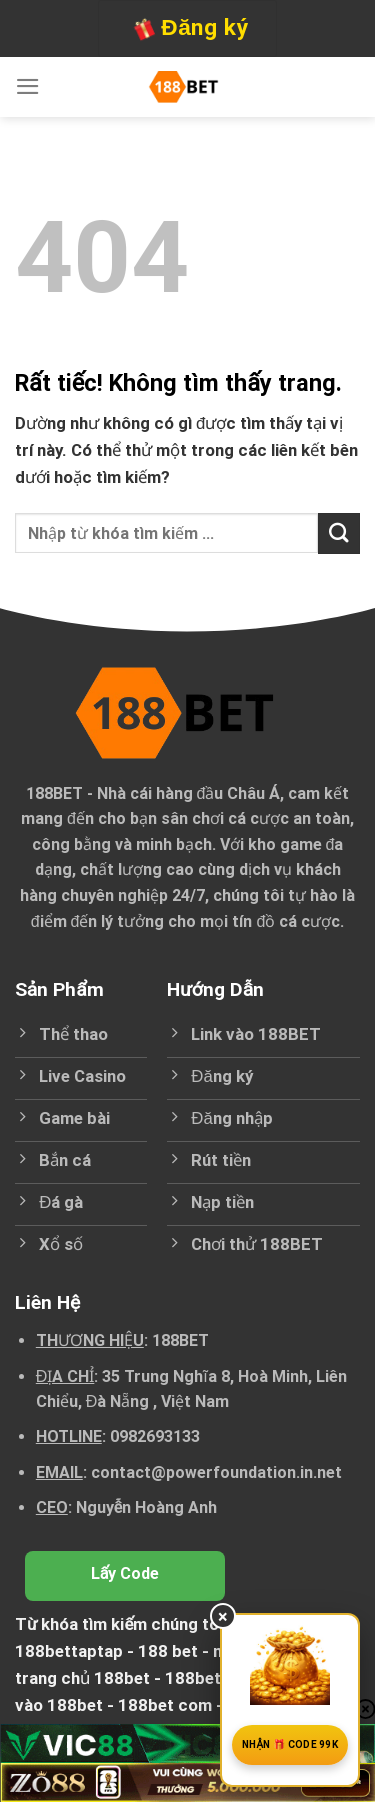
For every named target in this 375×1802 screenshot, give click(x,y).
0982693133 (155, 1436)
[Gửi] (339, 533)
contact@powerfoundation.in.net (216, 1472)
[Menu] (28, 86)
